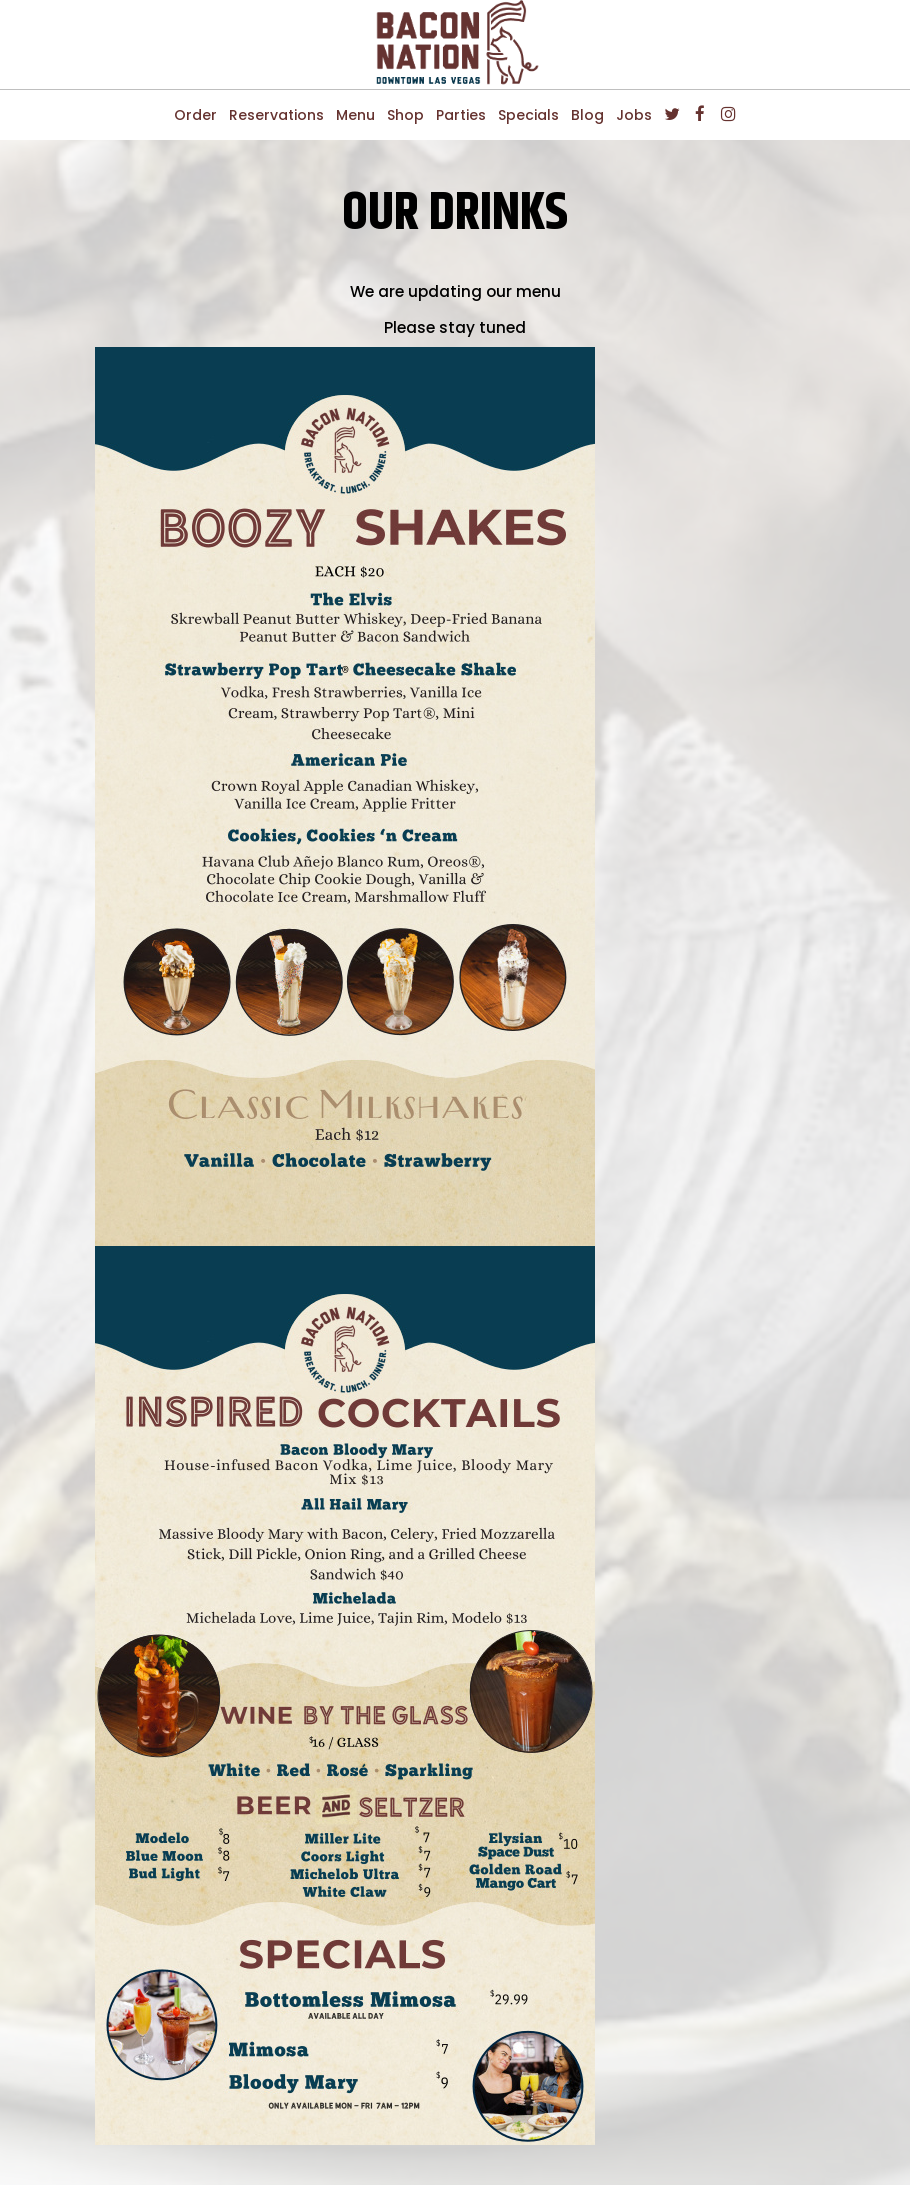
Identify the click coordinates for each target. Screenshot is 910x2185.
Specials (528, 115)
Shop (405, 115)
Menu (355, 115)
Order (195, 115)
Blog (587, 115)
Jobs (634, 115)
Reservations (276, 115)
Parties (461, 115)
